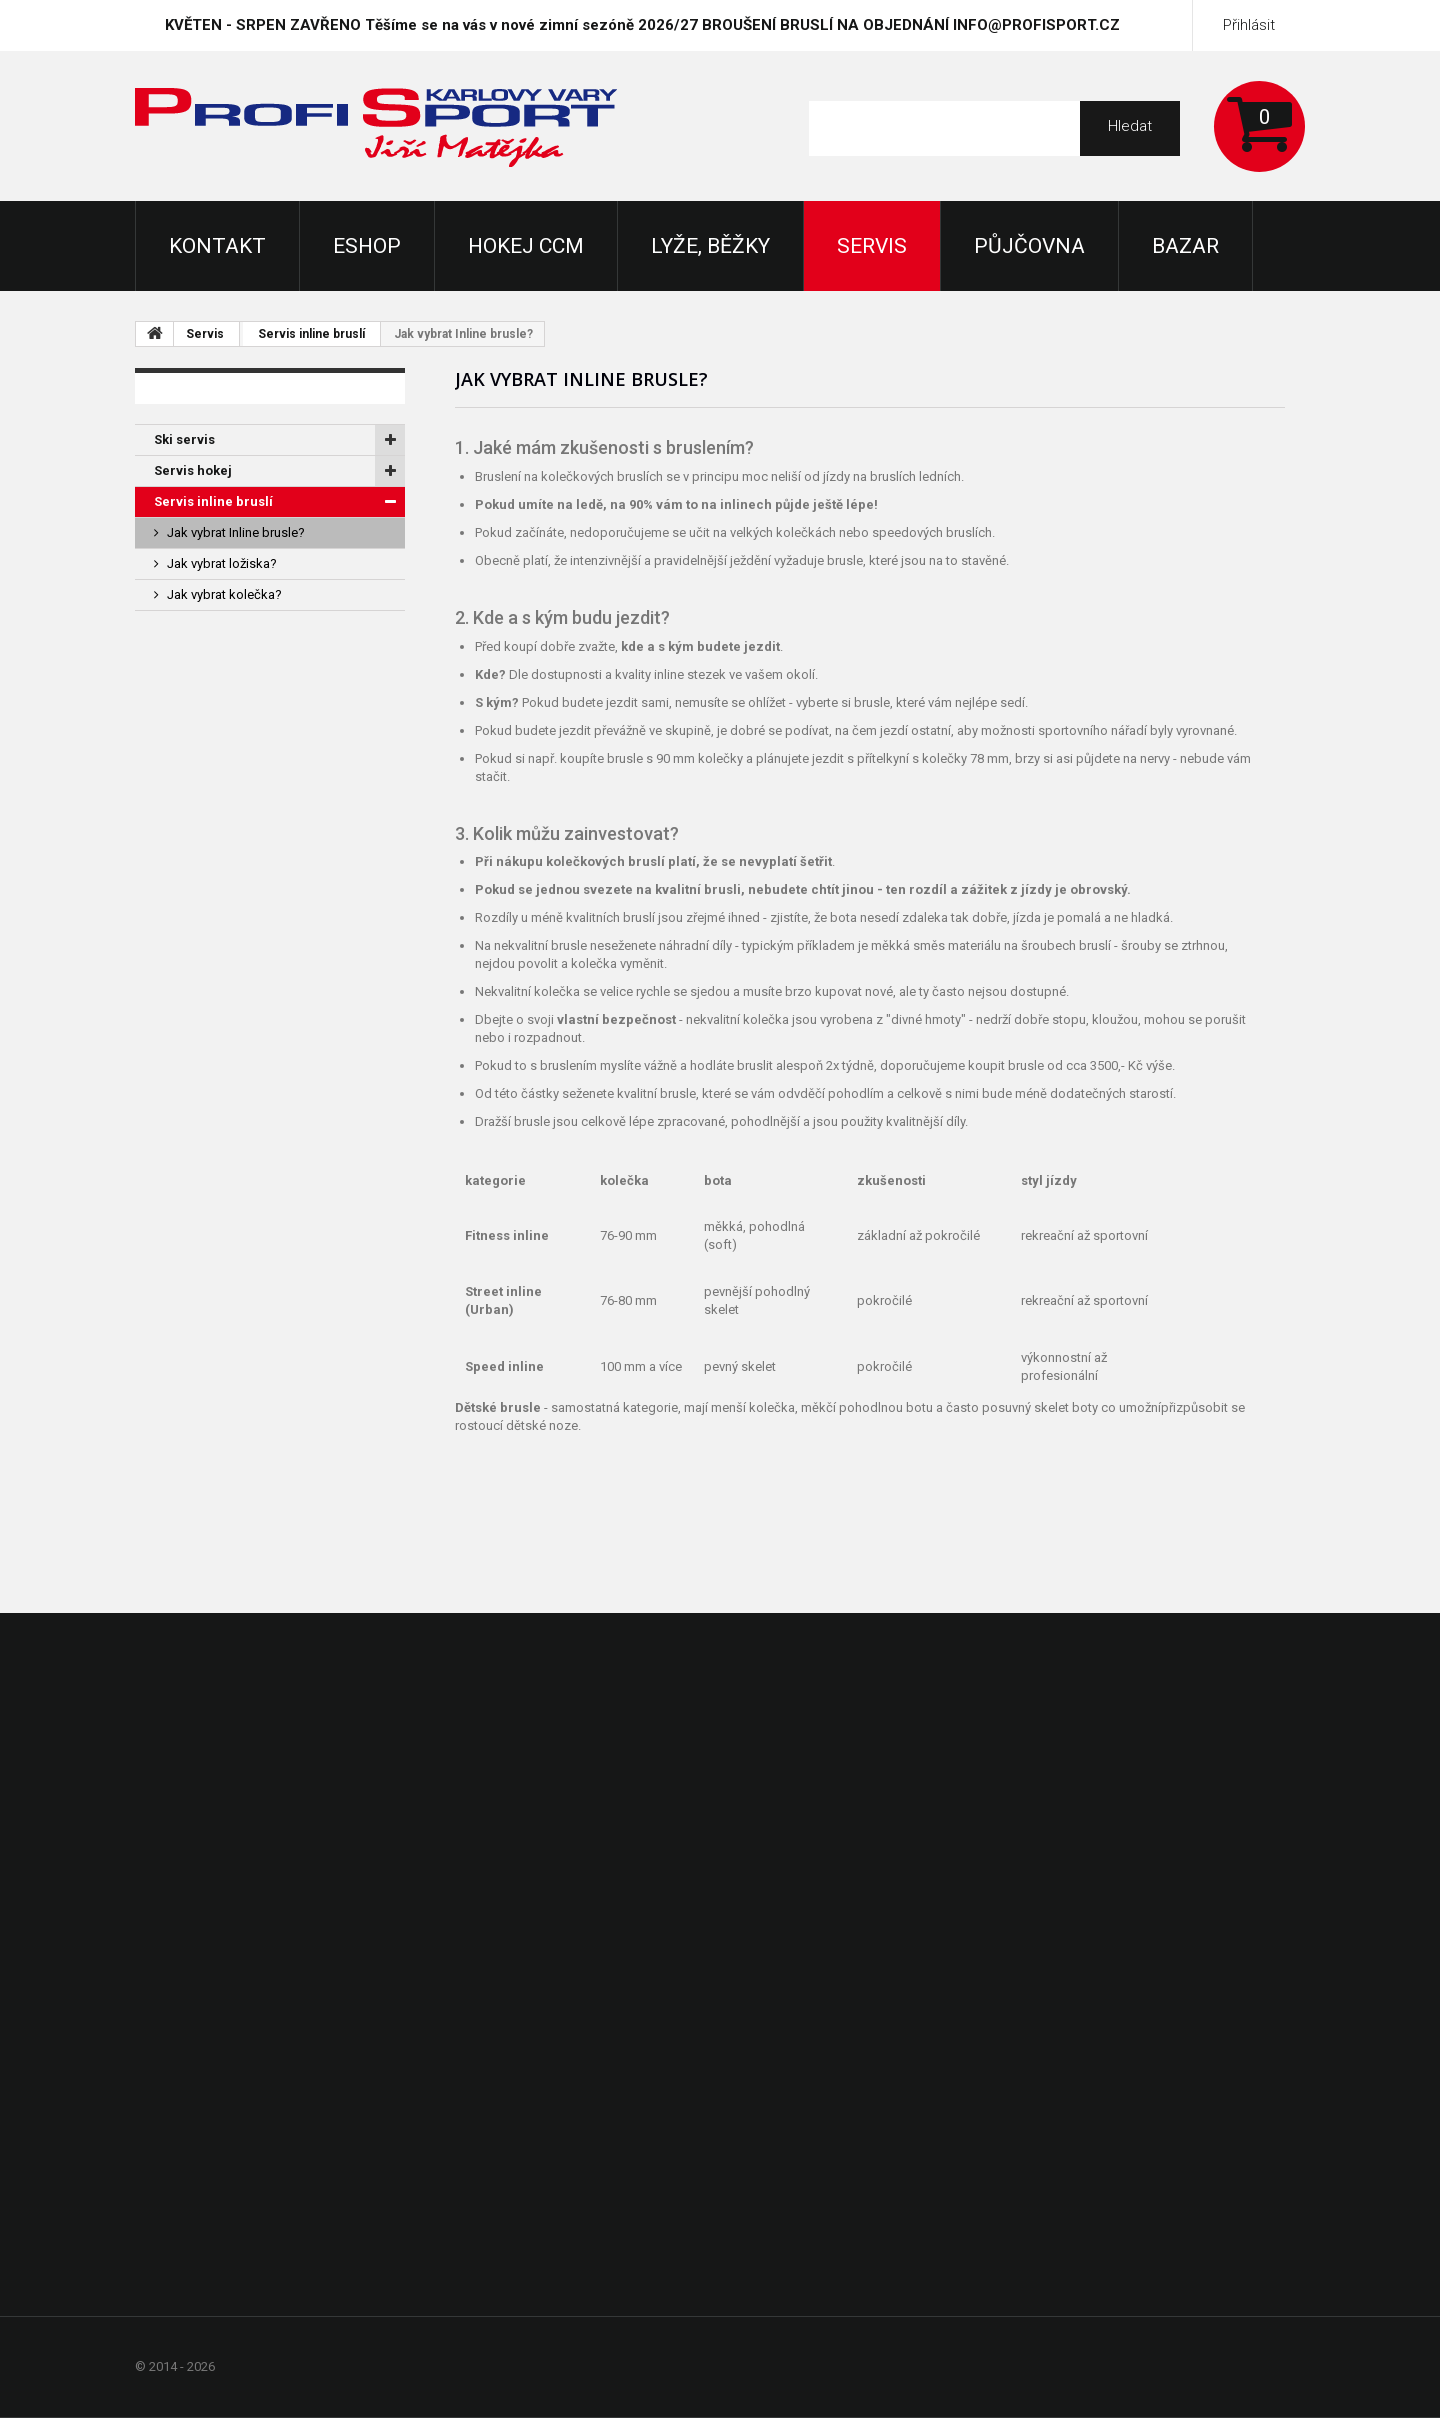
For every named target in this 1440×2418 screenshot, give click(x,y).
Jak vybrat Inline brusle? (236, 532)
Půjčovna (1029, 246)
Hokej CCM (526, 246)
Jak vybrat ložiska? (222, 563)
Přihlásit (1249, 25)
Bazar (1185, 246)
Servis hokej (193, 470)
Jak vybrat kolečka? (224, 594)
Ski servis (184, 439)
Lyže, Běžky (710, 246)
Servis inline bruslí (311, 334)
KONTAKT (217, 246)
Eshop (367, 246)
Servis (872, 246)
